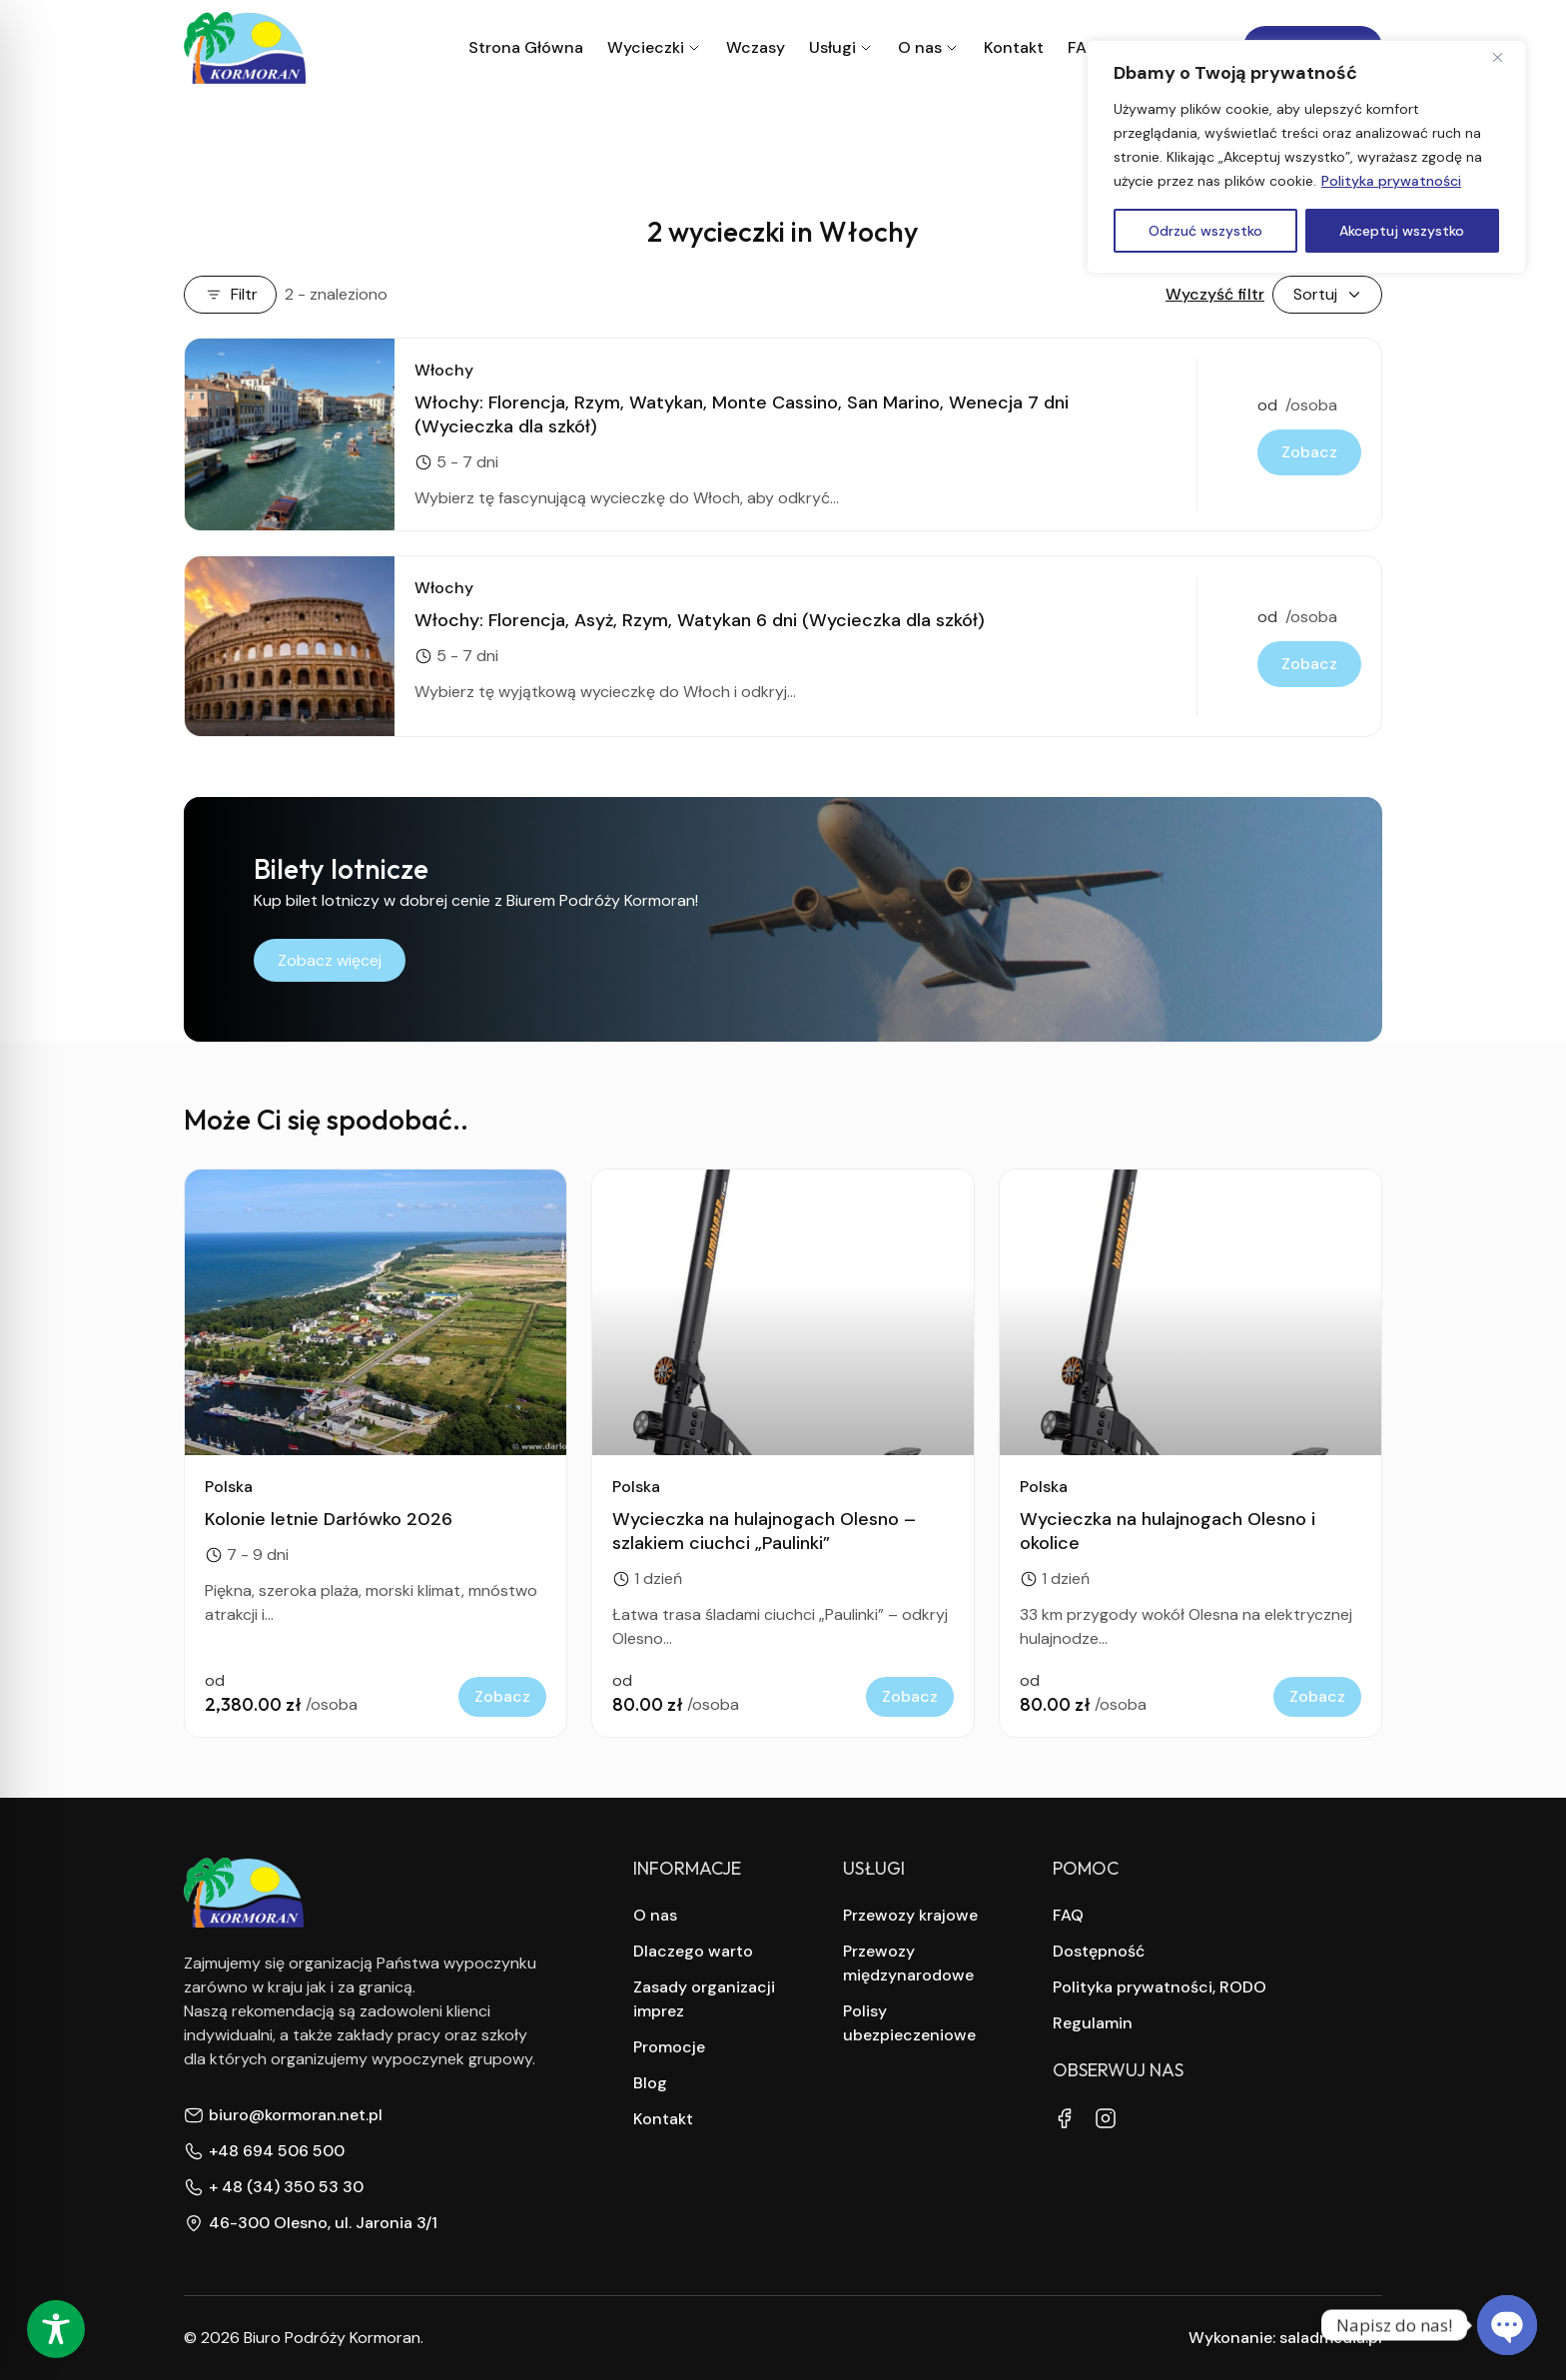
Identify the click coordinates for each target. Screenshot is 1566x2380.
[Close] (1505, 57)
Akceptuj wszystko (1401, 231)
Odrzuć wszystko (1205, 231)
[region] (1306, 157)
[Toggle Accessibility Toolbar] (56, 2329)
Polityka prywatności (1391, 181)
